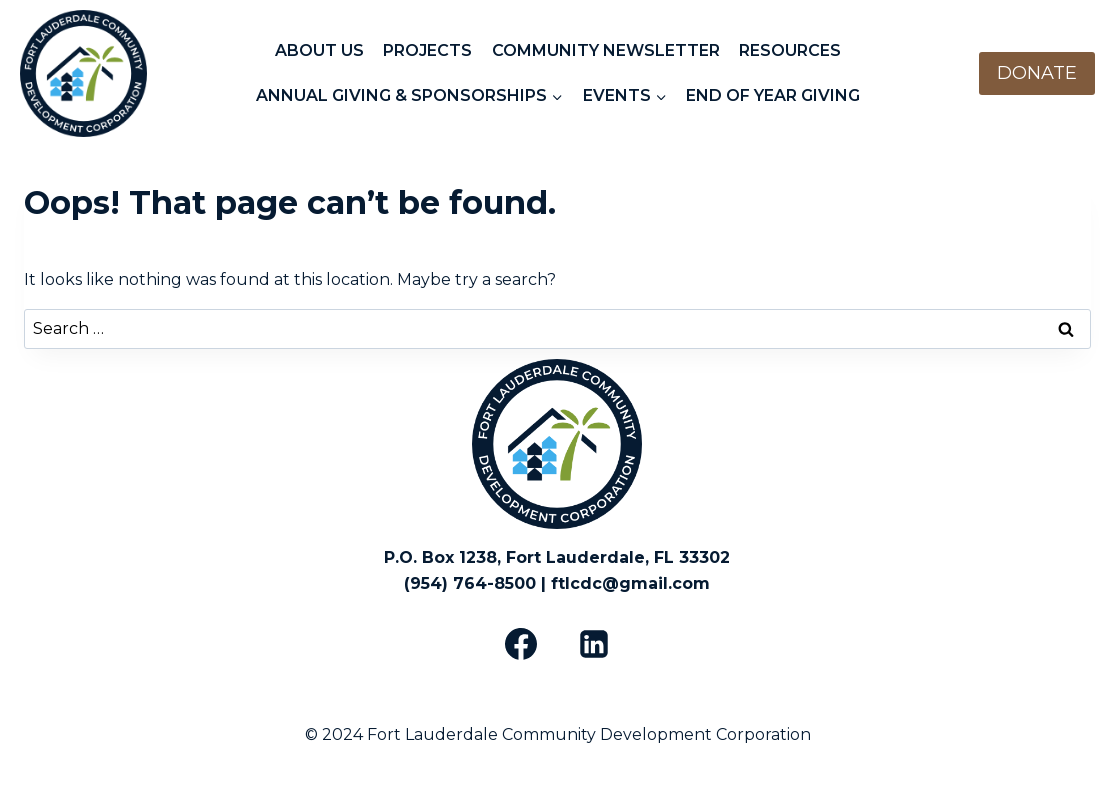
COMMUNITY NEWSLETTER (606, 50)
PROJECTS (427, 50)
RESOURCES (790, 50)
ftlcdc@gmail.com (630, 583)
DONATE (1037, 73)
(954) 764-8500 (470, 583)
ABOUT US (319, 50)
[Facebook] (521, 644)
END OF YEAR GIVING (773, 95)
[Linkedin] (594, 644)
